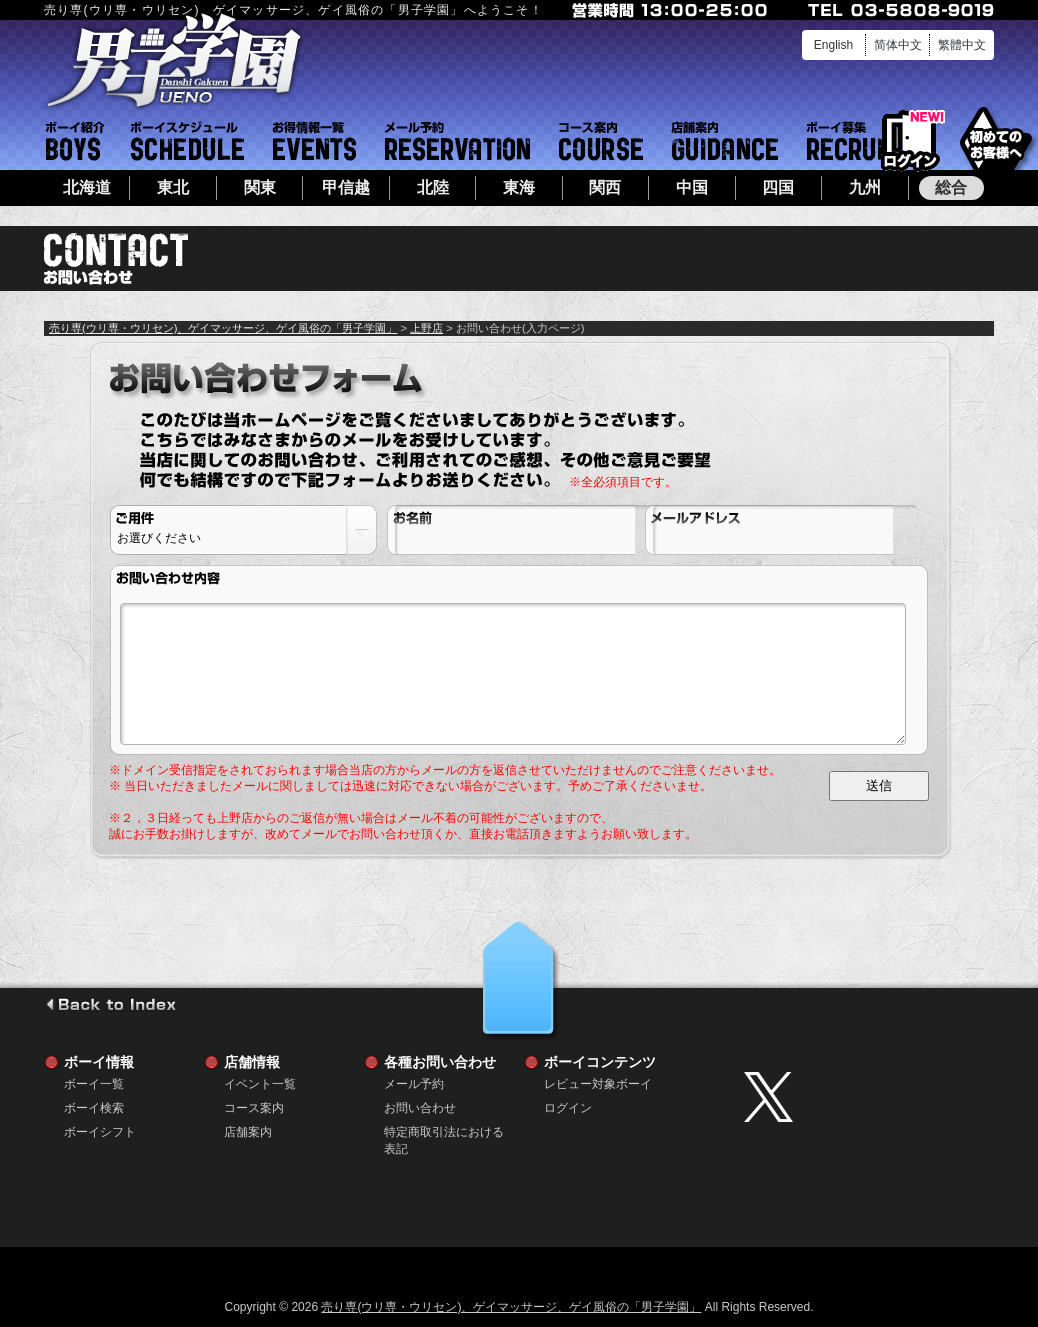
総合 (951, 187)
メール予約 (457, 141)
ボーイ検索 (94, 1108)
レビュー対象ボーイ (598, 1084)
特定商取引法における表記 (444, 1132)
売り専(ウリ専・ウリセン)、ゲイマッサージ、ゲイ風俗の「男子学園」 (223, 328)
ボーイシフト (187, 141)
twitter (864, 1097)
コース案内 (601, 141)
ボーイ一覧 (94, 1084)
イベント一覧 (314, 141)
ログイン (910, 141)
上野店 (426, 328)
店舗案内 (725, 141)
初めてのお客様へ (995, 139)
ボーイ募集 (852, 141)
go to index (110, 1004)
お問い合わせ (420, 1108)
